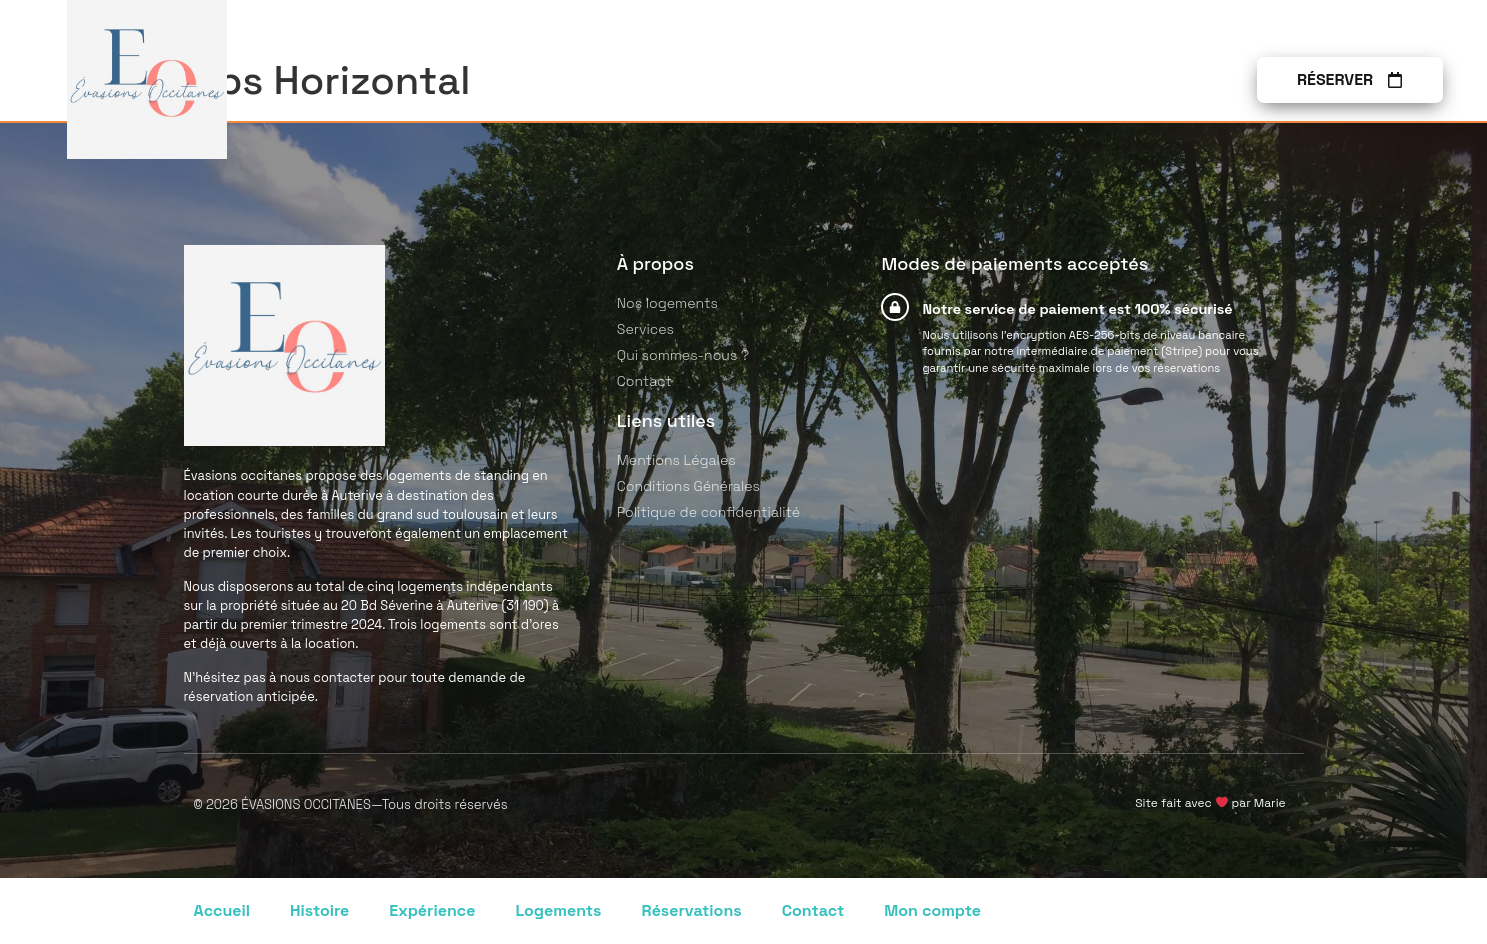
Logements (558, 910)
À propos (1034, 80)
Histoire (319, 910)
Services (915, 80)
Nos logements (768, 80)
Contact (1150, 80)
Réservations (692, 910)
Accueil (222, 910)
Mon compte (932, 910)
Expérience (432, 910)
